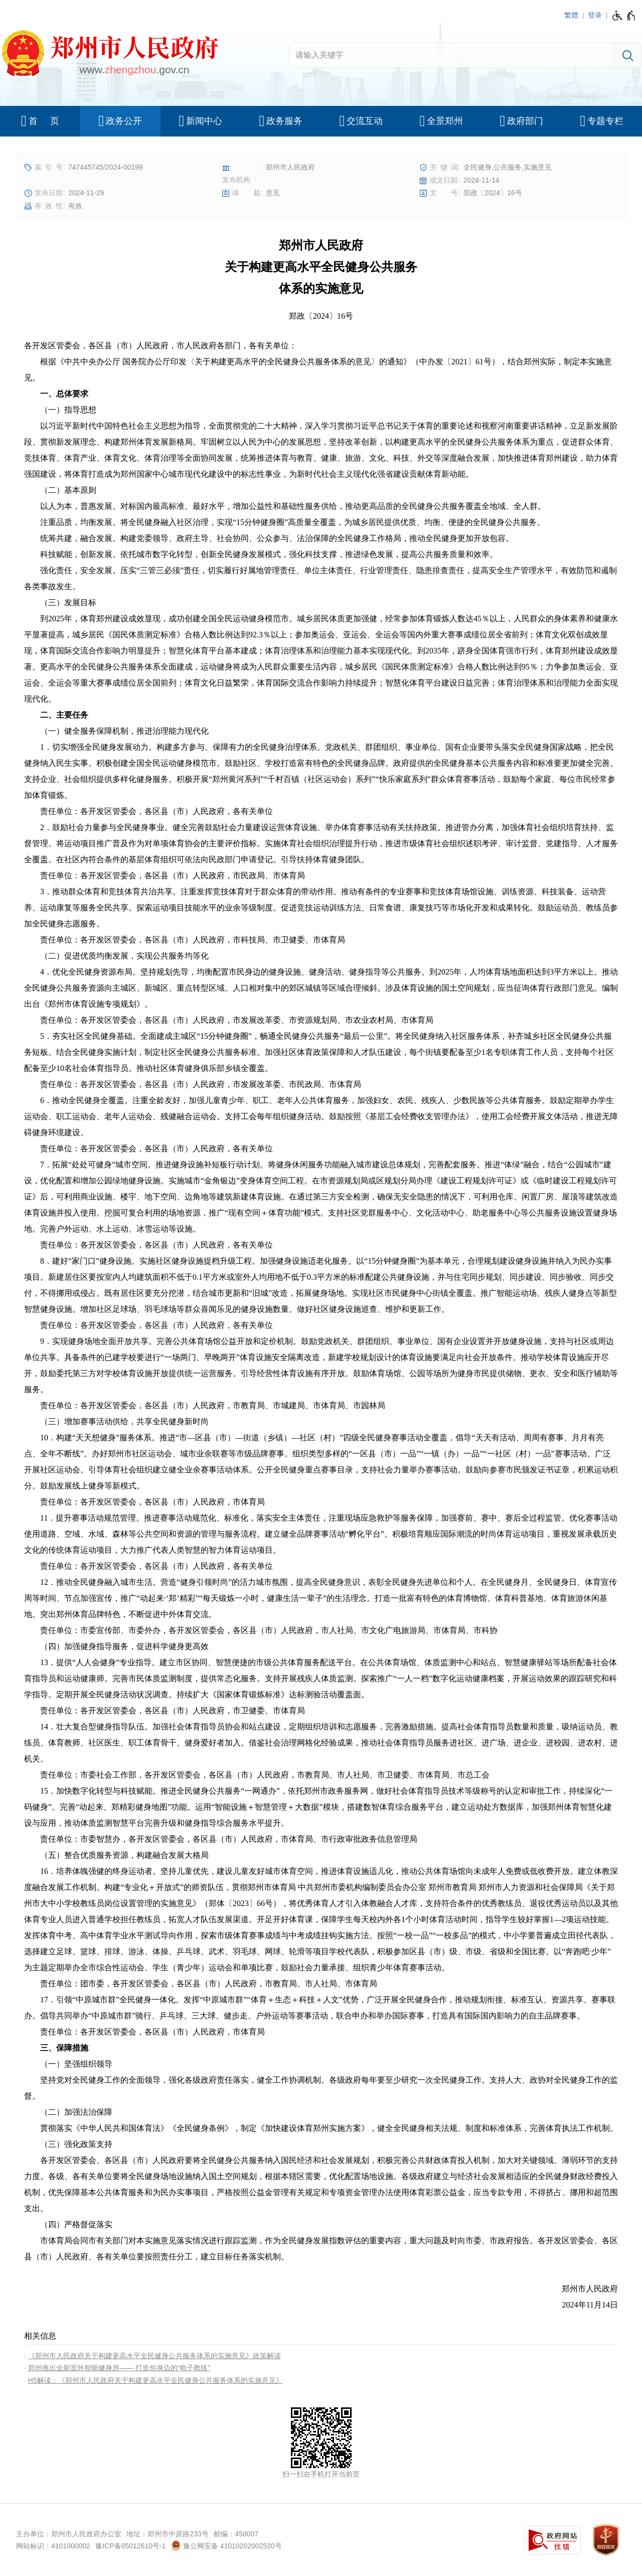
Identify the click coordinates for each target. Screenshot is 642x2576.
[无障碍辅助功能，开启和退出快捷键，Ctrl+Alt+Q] (624, 16)
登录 (595, 15)
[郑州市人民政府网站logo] (109, 55)
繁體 (571, 15)
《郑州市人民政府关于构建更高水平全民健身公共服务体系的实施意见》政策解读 (154, 2356)
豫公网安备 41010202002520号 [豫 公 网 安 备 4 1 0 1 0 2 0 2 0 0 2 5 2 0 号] (226, 2545)
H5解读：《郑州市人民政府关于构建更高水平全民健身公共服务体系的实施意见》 (155, 2380)
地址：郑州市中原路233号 (167, 2534)
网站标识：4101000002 (53, 2546)
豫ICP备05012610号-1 (130, 2546)
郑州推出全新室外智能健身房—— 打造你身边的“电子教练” (119, 2368)
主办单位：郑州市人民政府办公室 (68, 2534)
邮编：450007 (236, 2534)
